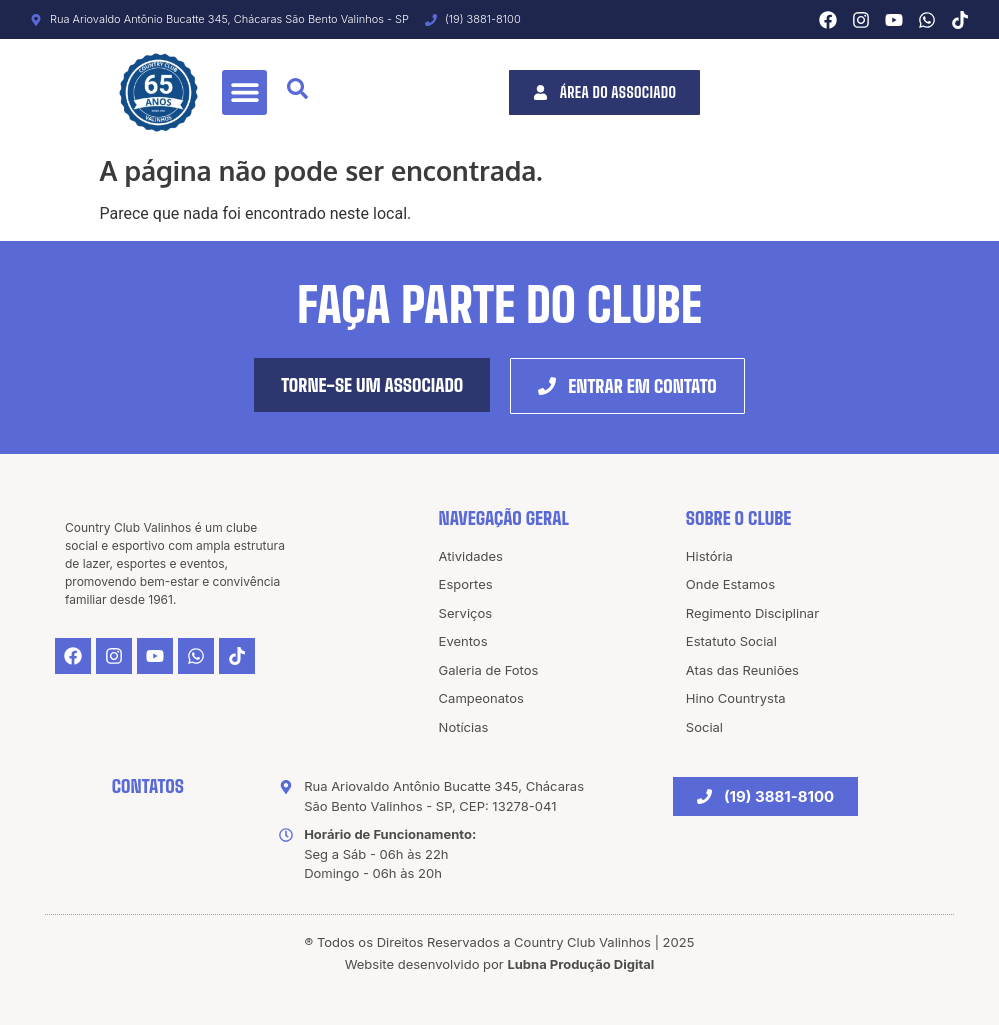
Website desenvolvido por (500, 964)
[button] (244, 92)
